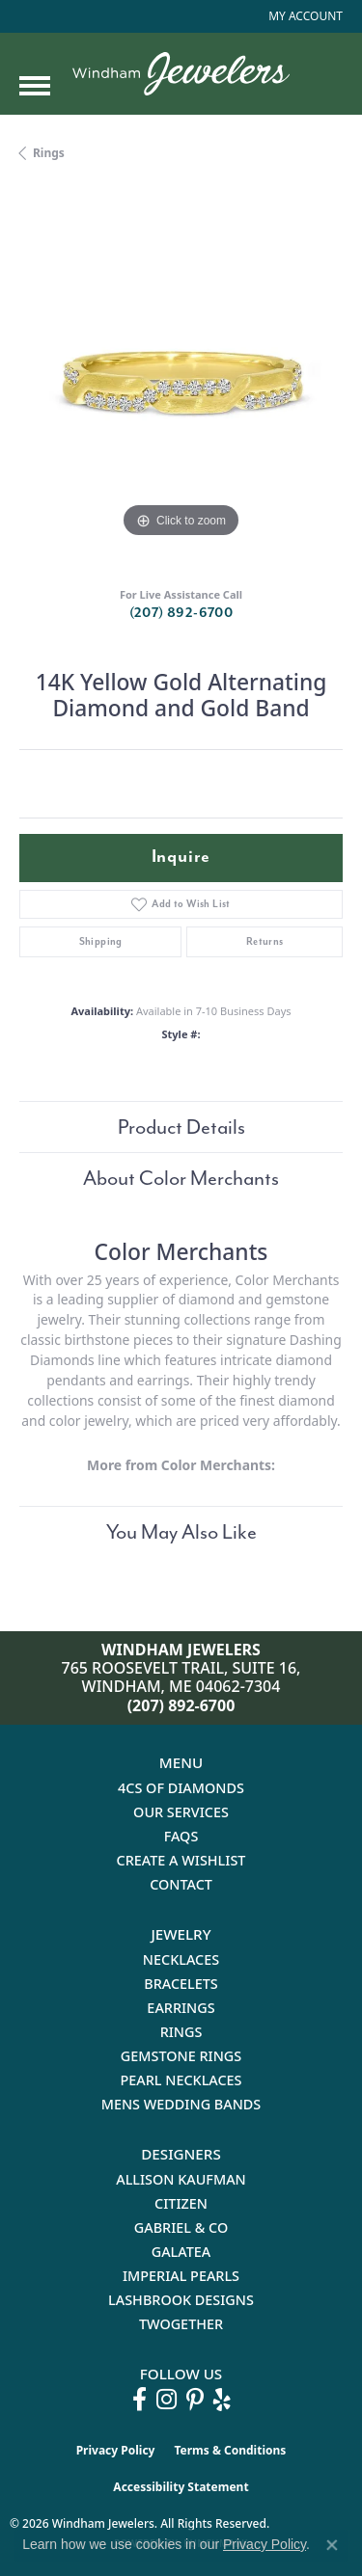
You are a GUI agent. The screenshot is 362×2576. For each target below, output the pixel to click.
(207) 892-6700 (181, 612)
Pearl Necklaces (180, 2080)
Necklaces (181, 1959)
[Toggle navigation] (35, 86)
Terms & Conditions (230, 2450)
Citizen (181, 2203)
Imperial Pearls (181, 2276)
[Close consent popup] (332, 2545)
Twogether (181, 2324)
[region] (181, 381)
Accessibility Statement (180, 2487)
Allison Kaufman (181, 2179)
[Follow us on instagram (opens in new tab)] (166, 2399)
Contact (181, 1884)
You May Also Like (181, 1531)
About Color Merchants (181, 1178)
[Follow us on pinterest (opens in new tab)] (195, 2399)
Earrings (180, 2008)
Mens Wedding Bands (181, 2104)
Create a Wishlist (181, 1860)
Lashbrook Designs (181, 2300)
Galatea (181, 2251)
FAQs (181, 1836)
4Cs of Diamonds (181, 1788)
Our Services (181, 1812)
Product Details (181, 1127)
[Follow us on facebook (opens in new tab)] (139, 2399)
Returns (265, 941)
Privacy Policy (115, 2450)
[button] (304, 16)
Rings (49, 153)
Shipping (101, 941)
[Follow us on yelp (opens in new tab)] (222, 2399)
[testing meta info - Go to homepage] (181, 73)
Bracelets (181, 1983)
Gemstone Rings (181, 2056)
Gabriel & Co (181, 2227)
